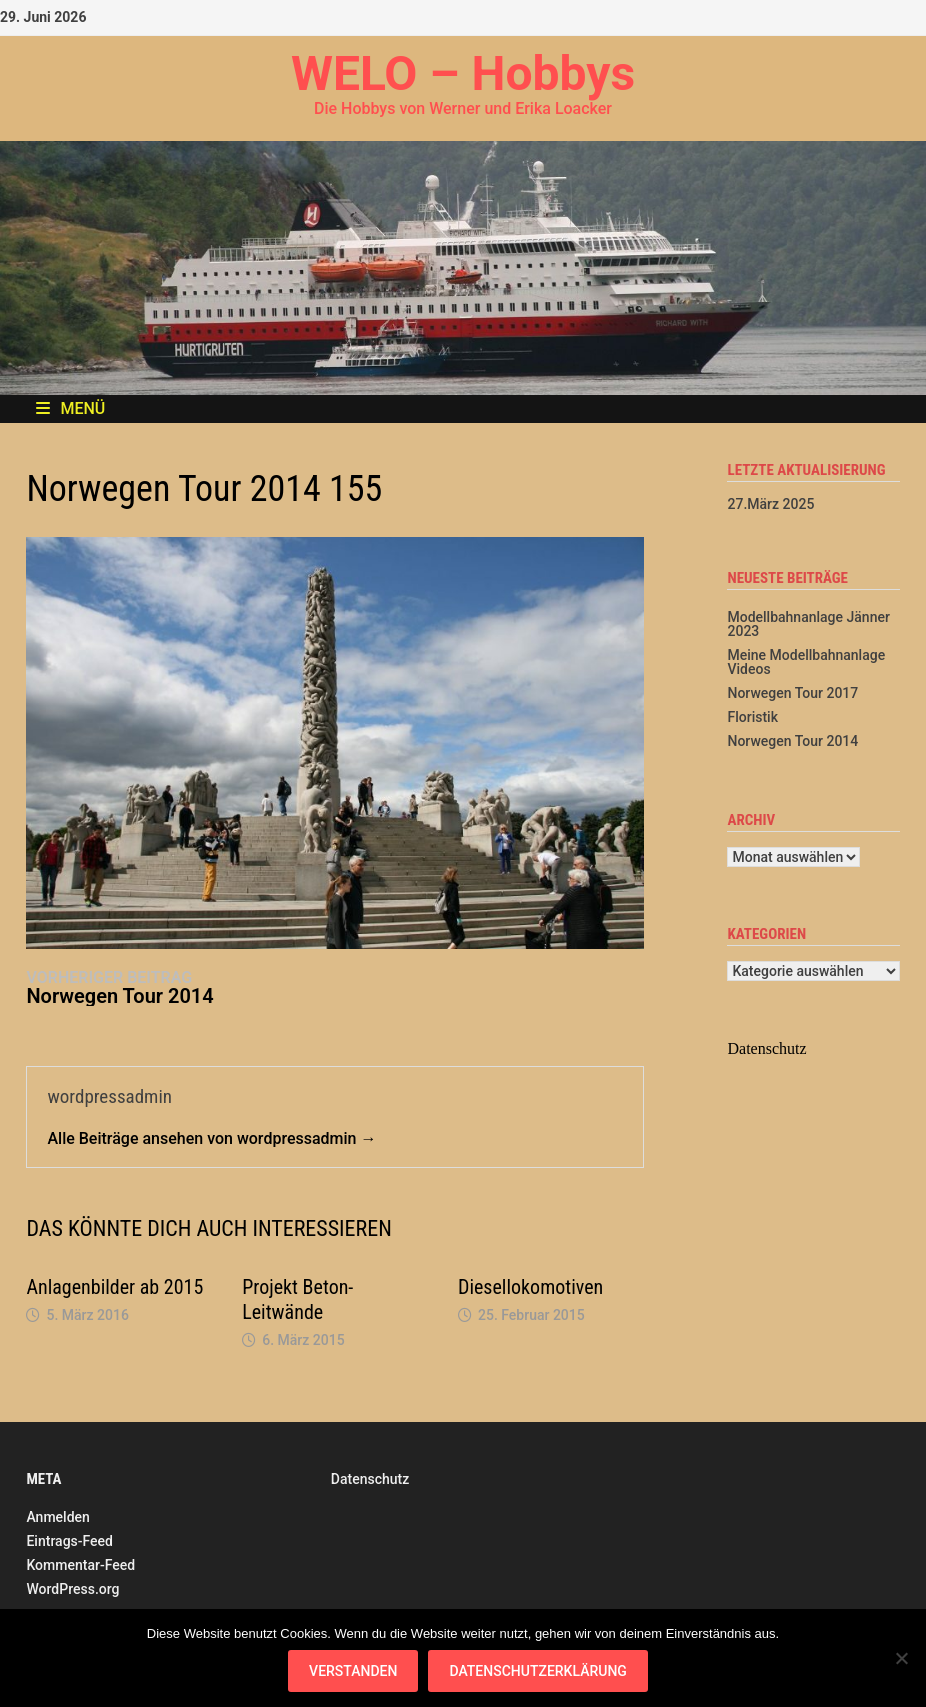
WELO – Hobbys (463, 73)
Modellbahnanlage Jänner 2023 (808, 624)
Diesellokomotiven (530, 1287)
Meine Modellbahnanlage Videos (806, 662)
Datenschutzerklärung (537, 1671)
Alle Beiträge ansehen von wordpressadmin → (211, 1138)
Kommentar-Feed (80, 1565)
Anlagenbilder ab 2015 (114, 1287)
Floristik (752, 717)
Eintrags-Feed (69, 1541)
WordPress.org (72, 1589)
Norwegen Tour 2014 (792, 741)
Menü (70, 408)
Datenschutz (370, 1479)
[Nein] (901, 1658)
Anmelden (57, 1517)
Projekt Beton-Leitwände (297, 1299)
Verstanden (353, 1671)
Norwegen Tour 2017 (792, 693)
